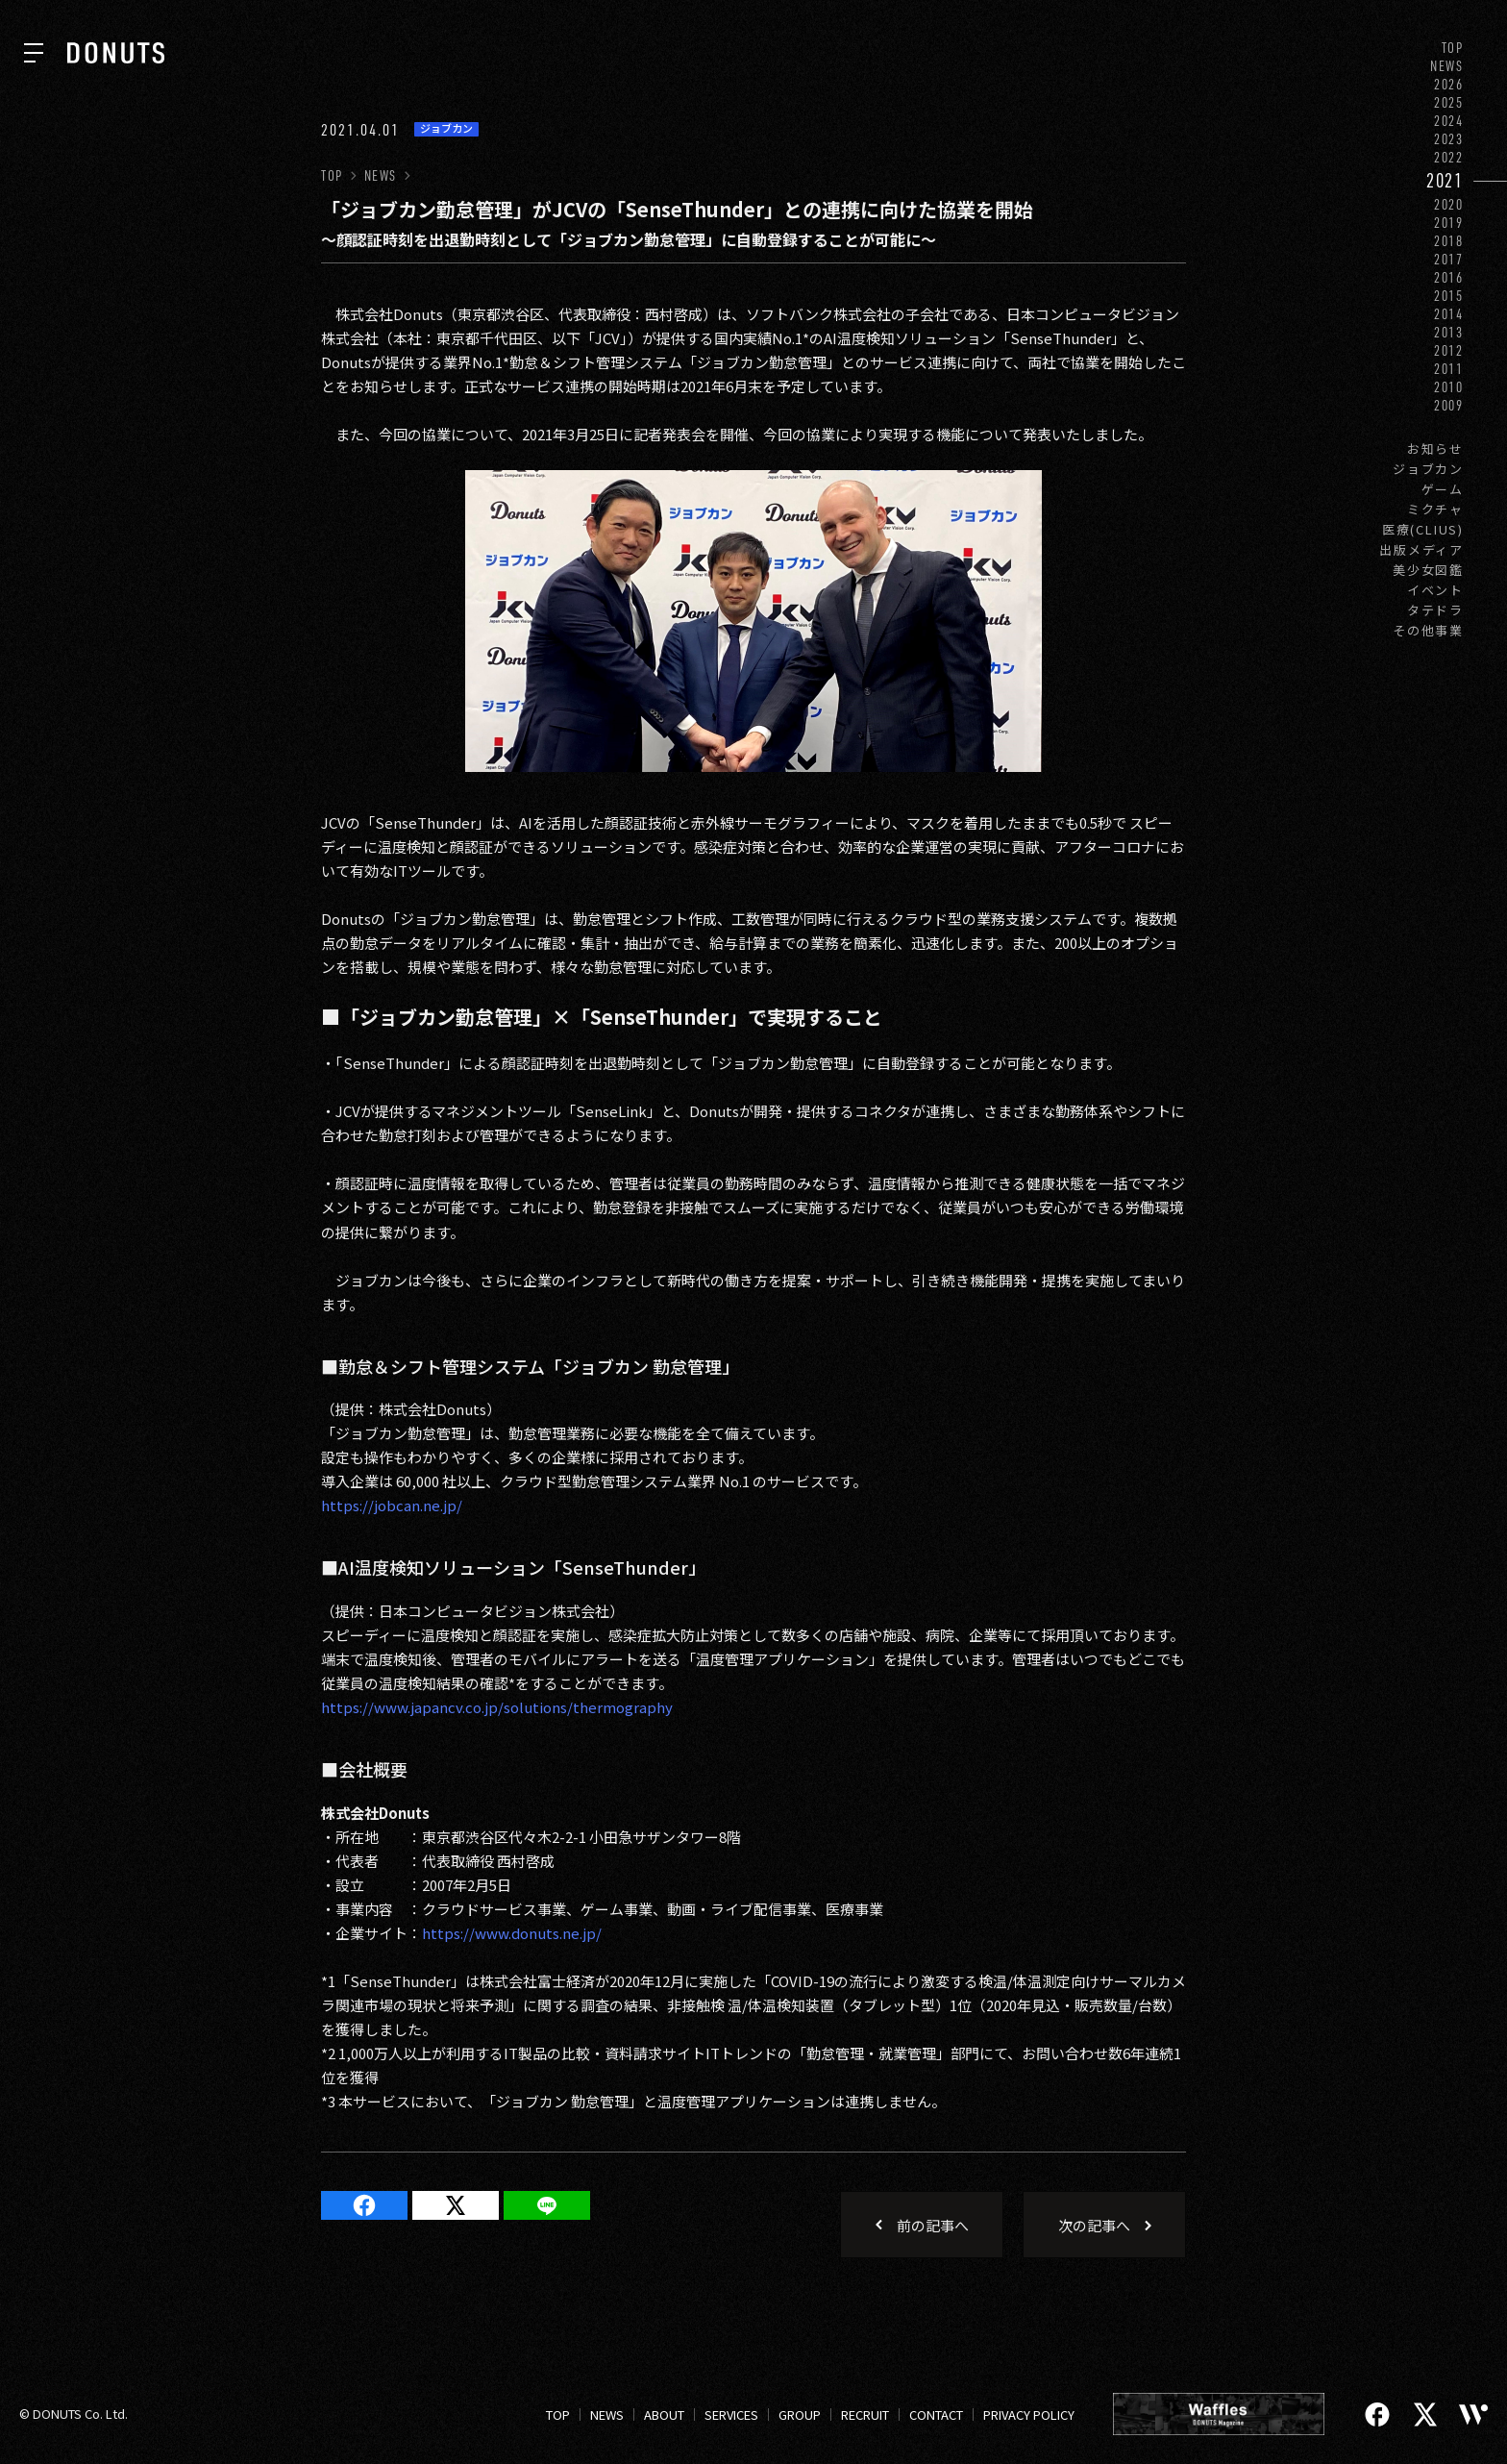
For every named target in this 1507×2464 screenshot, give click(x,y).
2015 (1449, 295)
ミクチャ (1435, 509)
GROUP (799, 2414)
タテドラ (1435, 610)
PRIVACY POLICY (1029, 2414)
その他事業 (1428, 630)
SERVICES (731, 2414)
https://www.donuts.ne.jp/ (512, 1933)
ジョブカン (1428, 468)
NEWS (1447, 66)
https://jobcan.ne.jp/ (391, 1505)
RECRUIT (865, 2414)
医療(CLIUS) (1423, 529)
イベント (1435, 590)
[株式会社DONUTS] (115, 52)
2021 (1445, 180)
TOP (1453, 47)
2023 (1449, 139)
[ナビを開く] (33, 52)
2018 (1449, 241)
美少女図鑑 (1428, 569)
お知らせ (1435, 448)
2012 (1449, 350)
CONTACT (936, 2414)
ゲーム (1442, 489)
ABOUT (664, 2414)
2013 (1449, 332)
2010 (1449, 387)
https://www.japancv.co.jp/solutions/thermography (497, 1707)
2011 (1449, 369)
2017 (1449, 259)
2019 (1449, 222)
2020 (1449, 204)
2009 (1449, 405)
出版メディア (1421, 549)
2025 (1449, 102)
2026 (1449, 84)
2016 (1449, 277)
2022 (1449, 157)
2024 (1449, 121)
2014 (1449, 314)
